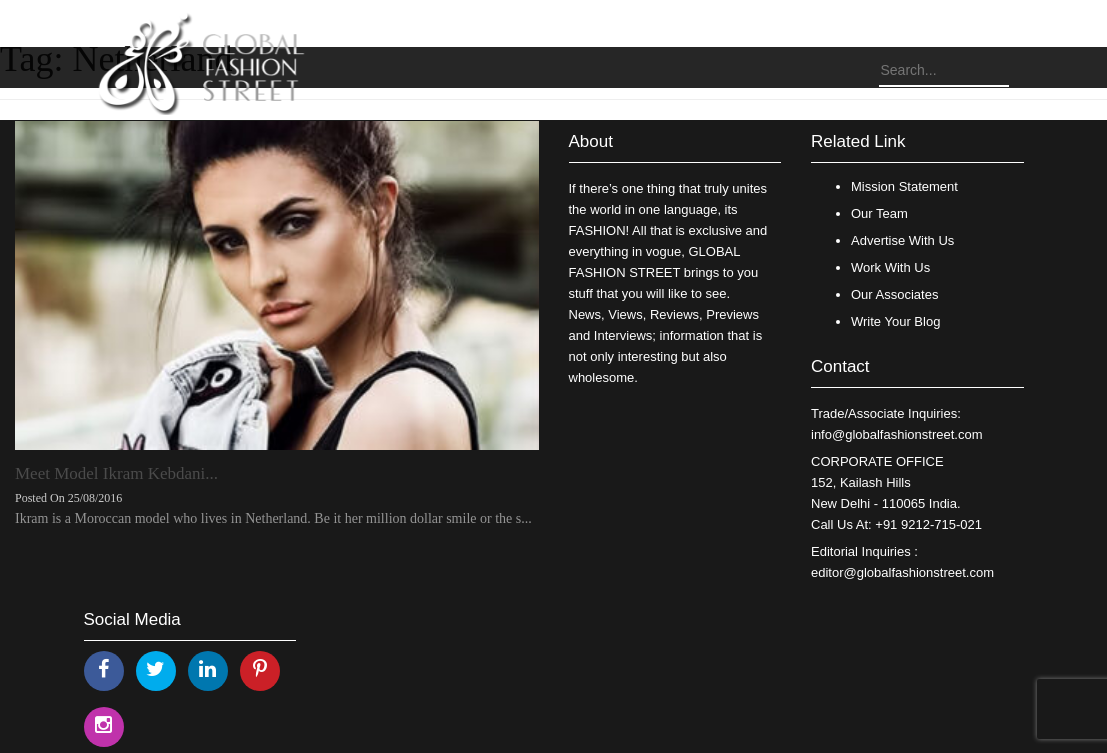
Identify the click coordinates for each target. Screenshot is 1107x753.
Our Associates (894, 294)
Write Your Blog (895, 321)
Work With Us (890, 267)
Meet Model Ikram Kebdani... (116, 473)
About (591, 141)
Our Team (879, 213)
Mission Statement (904, 186)
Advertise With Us (902, 240)
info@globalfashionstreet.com (896, 434)
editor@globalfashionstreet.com (902, 572)
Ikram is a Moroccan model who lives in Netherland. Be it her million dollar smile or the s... (273, 518)
